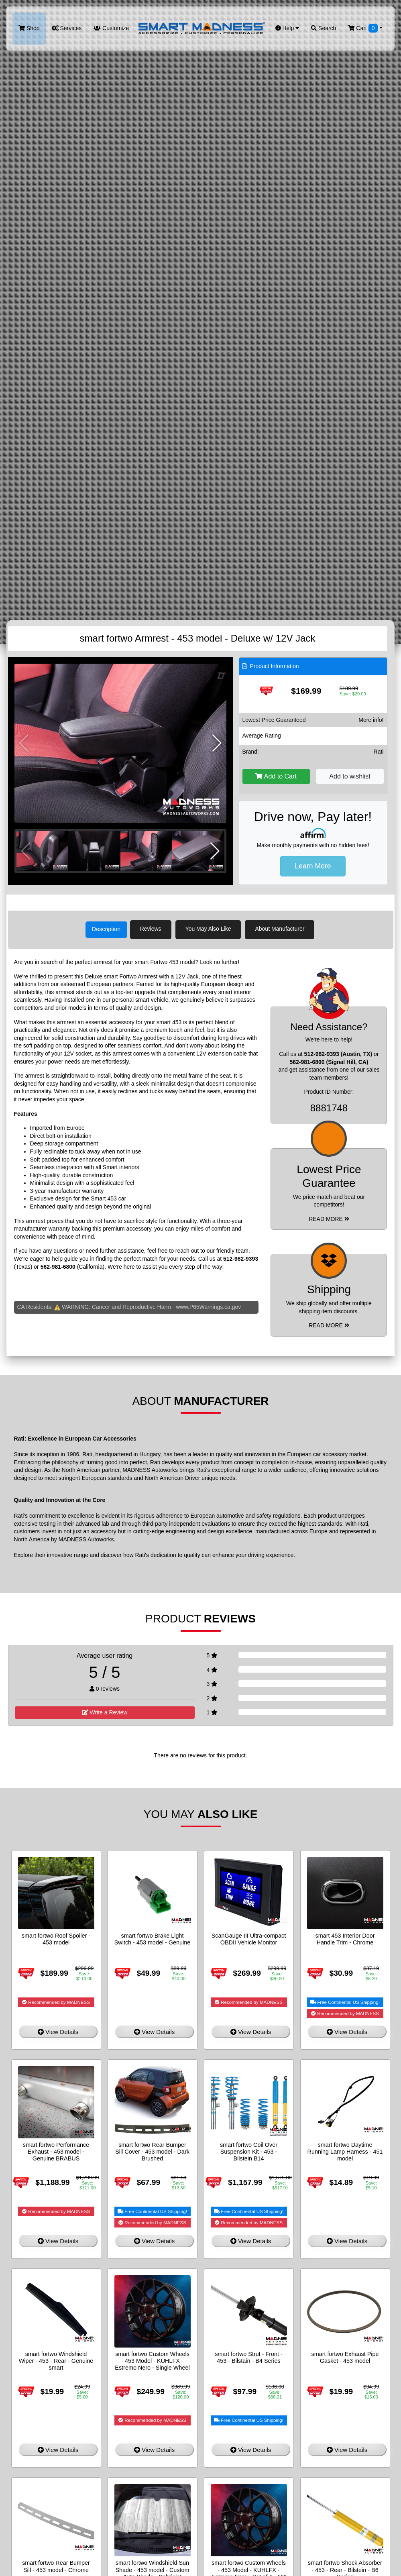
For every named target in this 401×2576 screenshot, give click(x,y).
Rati (379, 751)
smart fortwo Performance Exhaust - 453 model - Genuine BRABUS (56, 2150)
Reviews (155, 928)
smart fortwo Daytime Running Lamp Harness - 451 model (345, 2150)
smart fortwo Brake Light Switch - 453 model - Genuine (152, 1937)
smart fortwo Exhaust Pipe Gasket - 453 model (345, 2355)
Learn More (313, 866)
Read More (329, 1217)
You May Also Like (213, 928)
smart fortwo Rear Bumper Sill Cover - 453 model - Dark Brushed (152, 2150)
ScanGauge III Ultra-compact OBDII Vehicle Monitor (249, 1937)
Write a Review (105, 1711)
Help (287, 28)
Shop (29, 28)
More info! (370, 720)
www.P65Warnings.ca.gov (208, 1305)
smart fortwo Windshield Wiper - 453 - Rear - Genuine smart (56, 2359)
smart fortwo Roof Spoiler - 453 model (56, 1937)
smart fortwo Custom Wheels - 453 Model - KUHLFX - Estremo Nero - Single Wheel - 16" (152, 2362)
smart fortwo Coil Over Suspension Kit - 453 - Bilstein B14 (248, 2150)
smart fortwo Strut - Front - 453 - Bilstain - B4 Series (249, 2355)
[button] (217, 743)
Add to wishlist (349, 776)
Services (67, 28)
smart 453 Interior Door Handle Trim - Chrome (345, 1937)
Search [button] (323, 28)
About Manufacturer (284, 928)
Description (106, 928)
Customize (111, 28)
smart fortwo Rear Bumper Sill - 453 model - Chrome (56, 2565)
